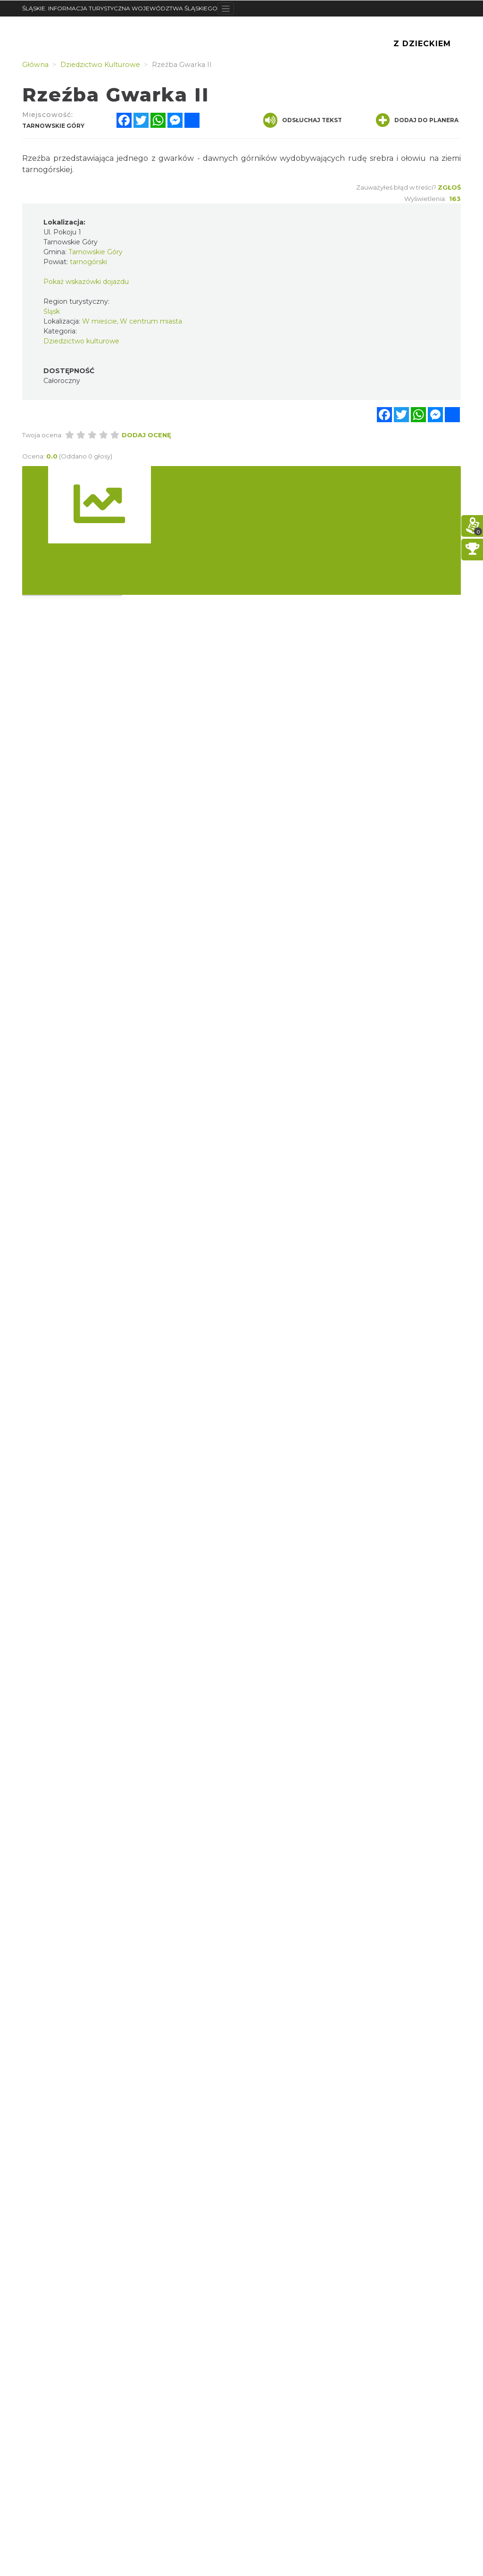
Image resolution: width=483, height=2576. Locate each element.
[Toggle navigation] (225, 8)
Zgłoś (449, 187)
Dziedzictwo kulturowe (81, 341)
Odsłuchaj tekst (302, 120)
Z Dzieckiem (422, 43)
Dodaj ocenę (146, 435)
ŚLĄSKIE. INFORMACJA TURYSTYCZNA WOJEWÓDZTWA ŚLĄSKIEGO (119, 8)
